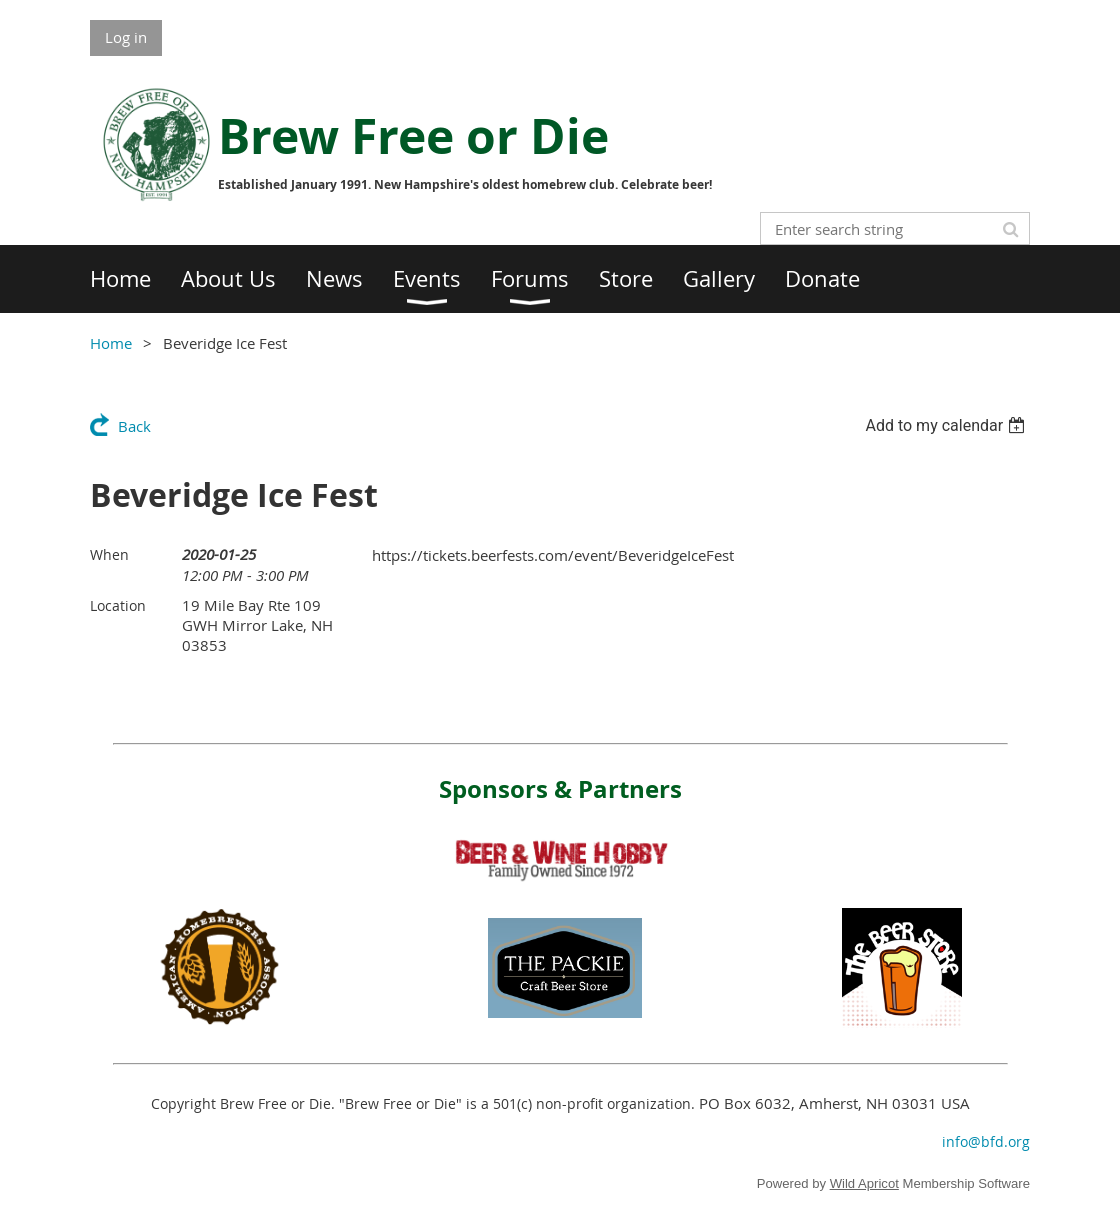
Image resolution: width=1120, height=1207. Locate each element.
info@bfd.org (986, 1141)
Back (134, 426)
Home (111, 343)
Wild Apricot (864, 1183)
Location (118, 605)
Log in (126, 37)
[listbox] (947, 425)
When (109, 554)
